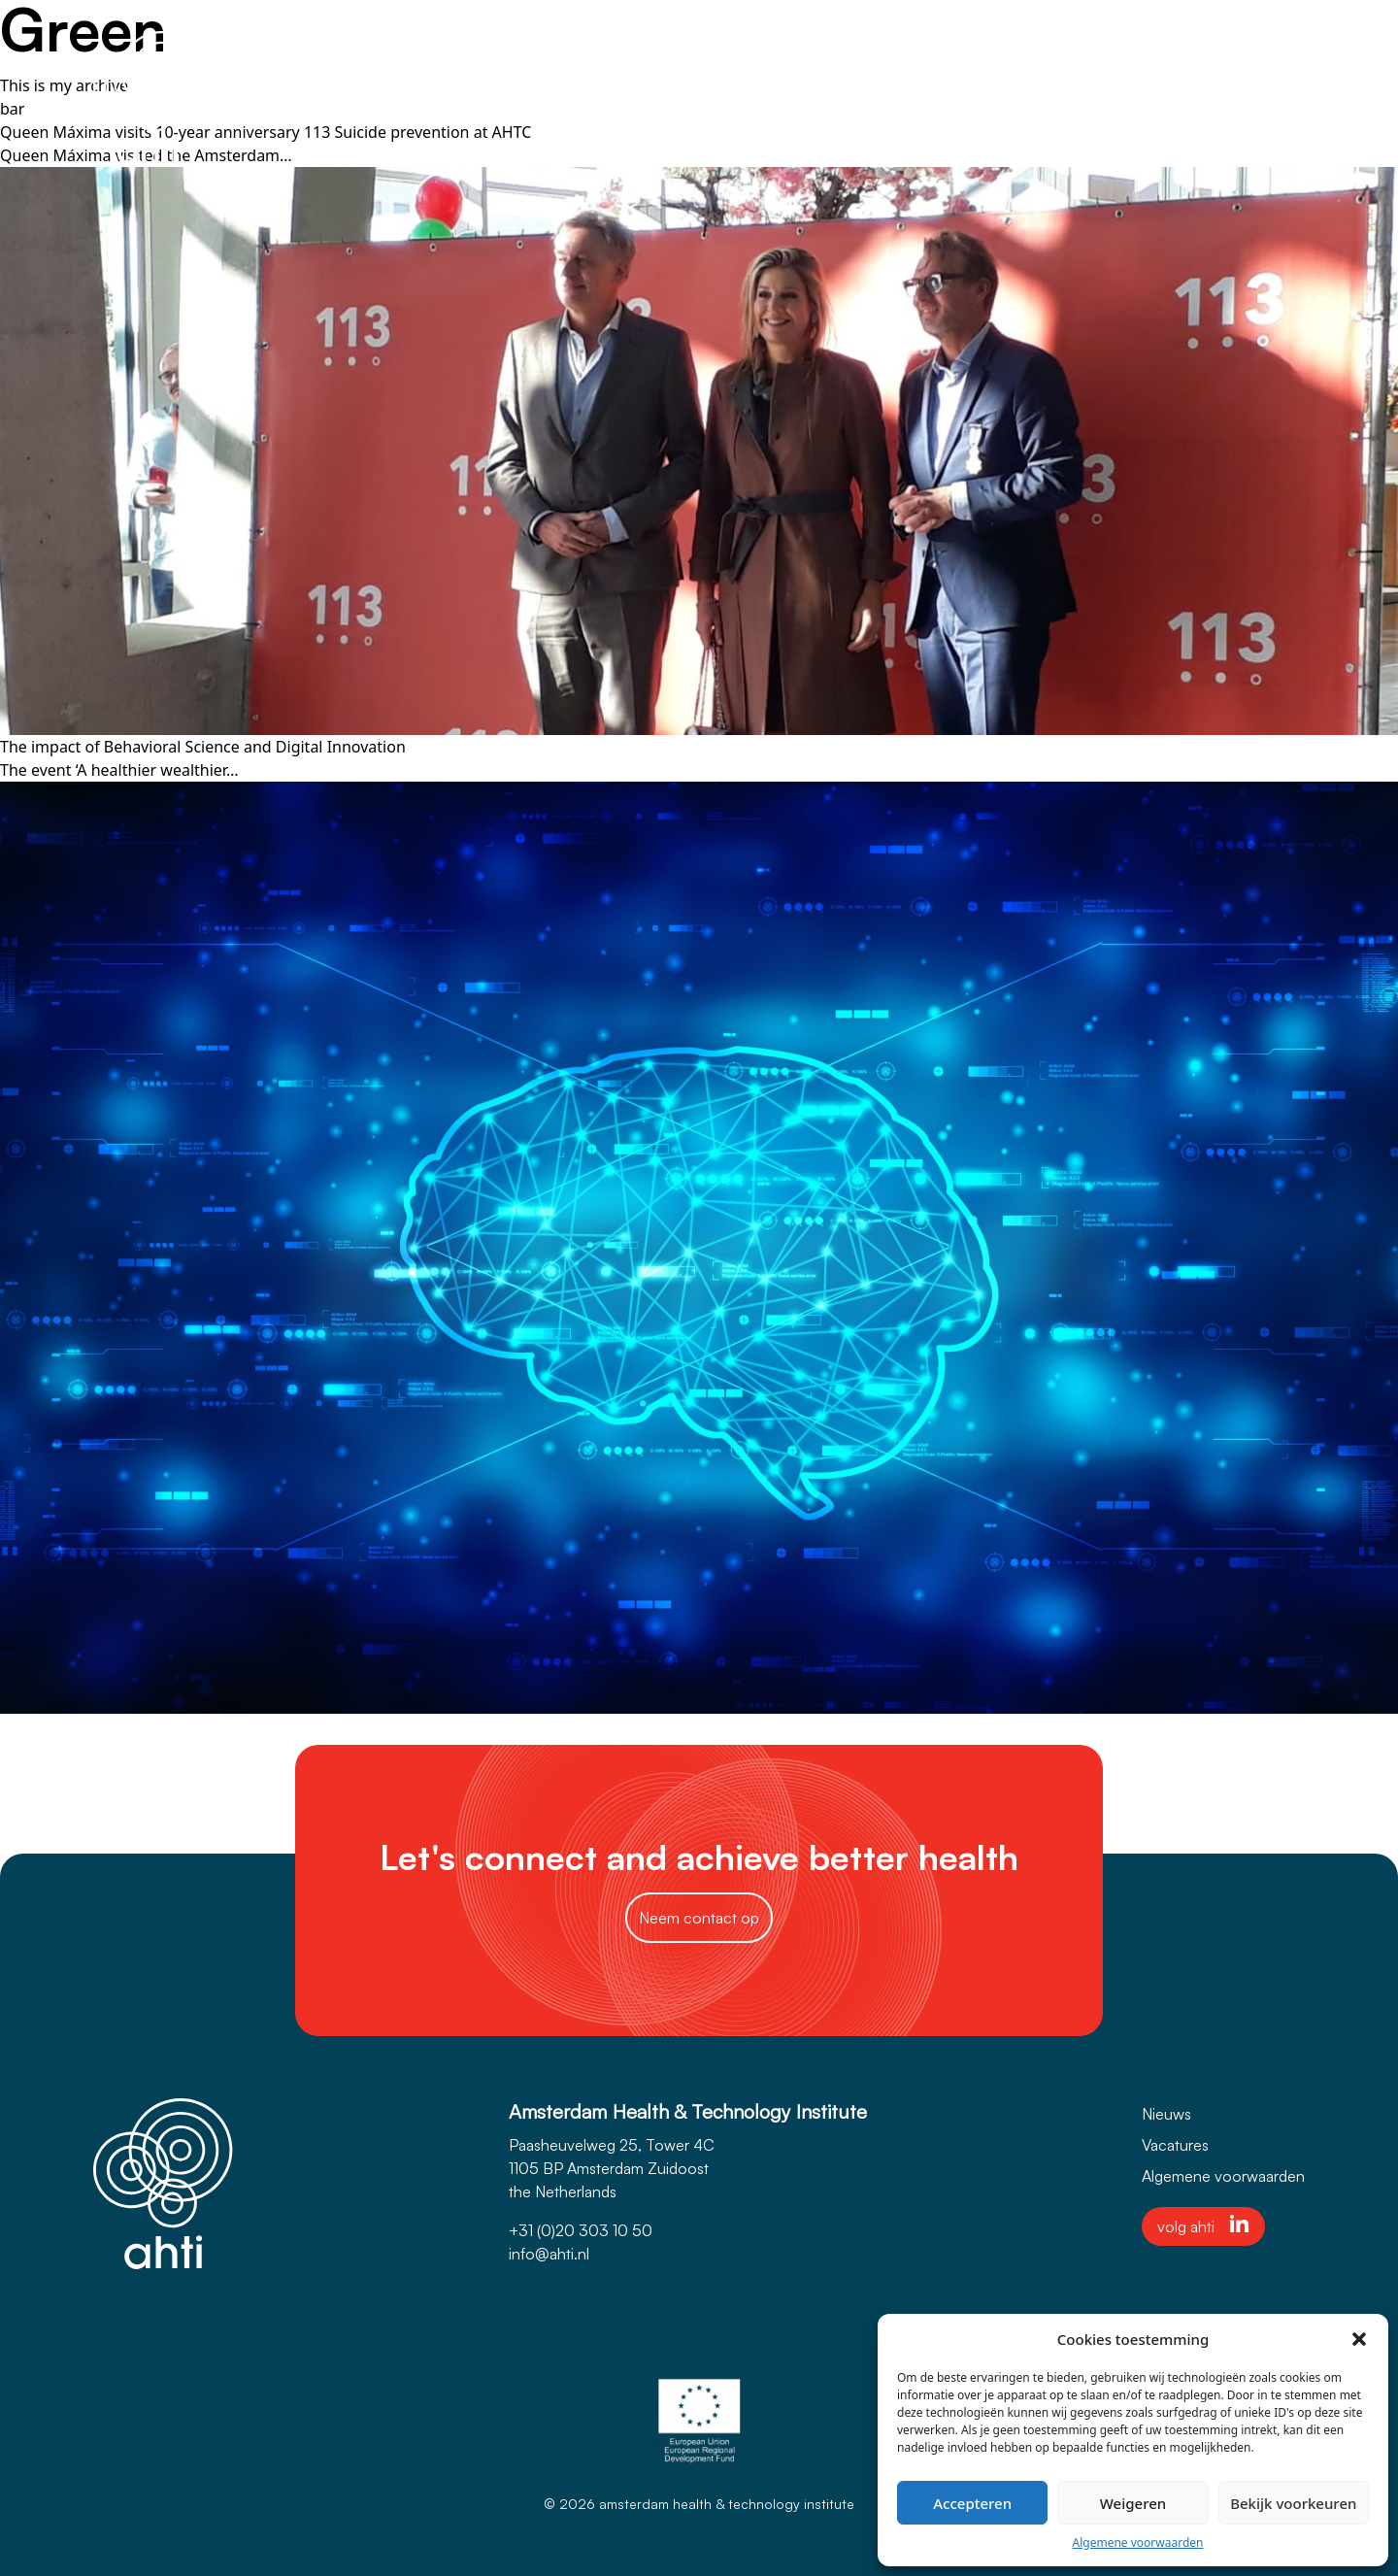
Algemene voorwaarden (1138, 2542)
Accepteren (972, 2503)
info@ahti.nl (549, 2253)
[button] (1359, 2339)
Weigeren (1133, 2503)
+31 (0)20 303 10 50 (580, 2230)
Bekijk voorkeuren (1293, 2503)
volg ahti (1203, 2225)
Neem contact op (699, 1917)
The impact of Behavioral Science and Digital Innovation (203, 746)
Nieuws (1166, 2114)
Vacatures (1175, 2145)
